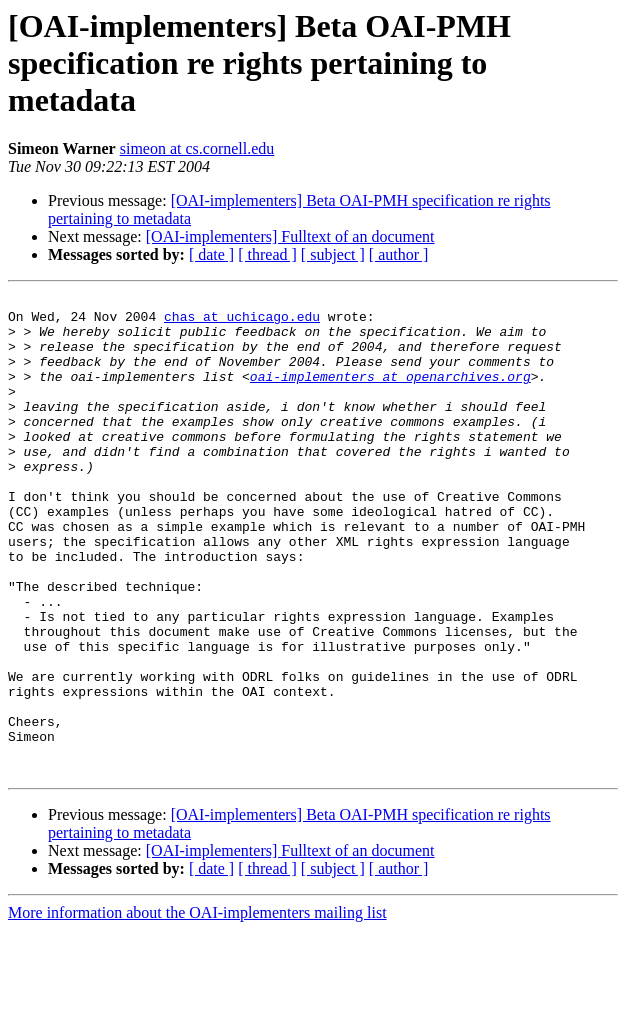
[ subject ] (333, 254)
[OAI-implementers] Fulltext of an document (290, 236)
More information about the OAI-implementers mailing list (197, 1008)
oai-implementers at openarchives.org (390, 394)
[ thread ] (267, 254)
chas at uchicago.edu (242, 322)
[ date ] (211, 254)
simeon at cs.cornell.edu (197, 148)
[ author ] (399, 254)
